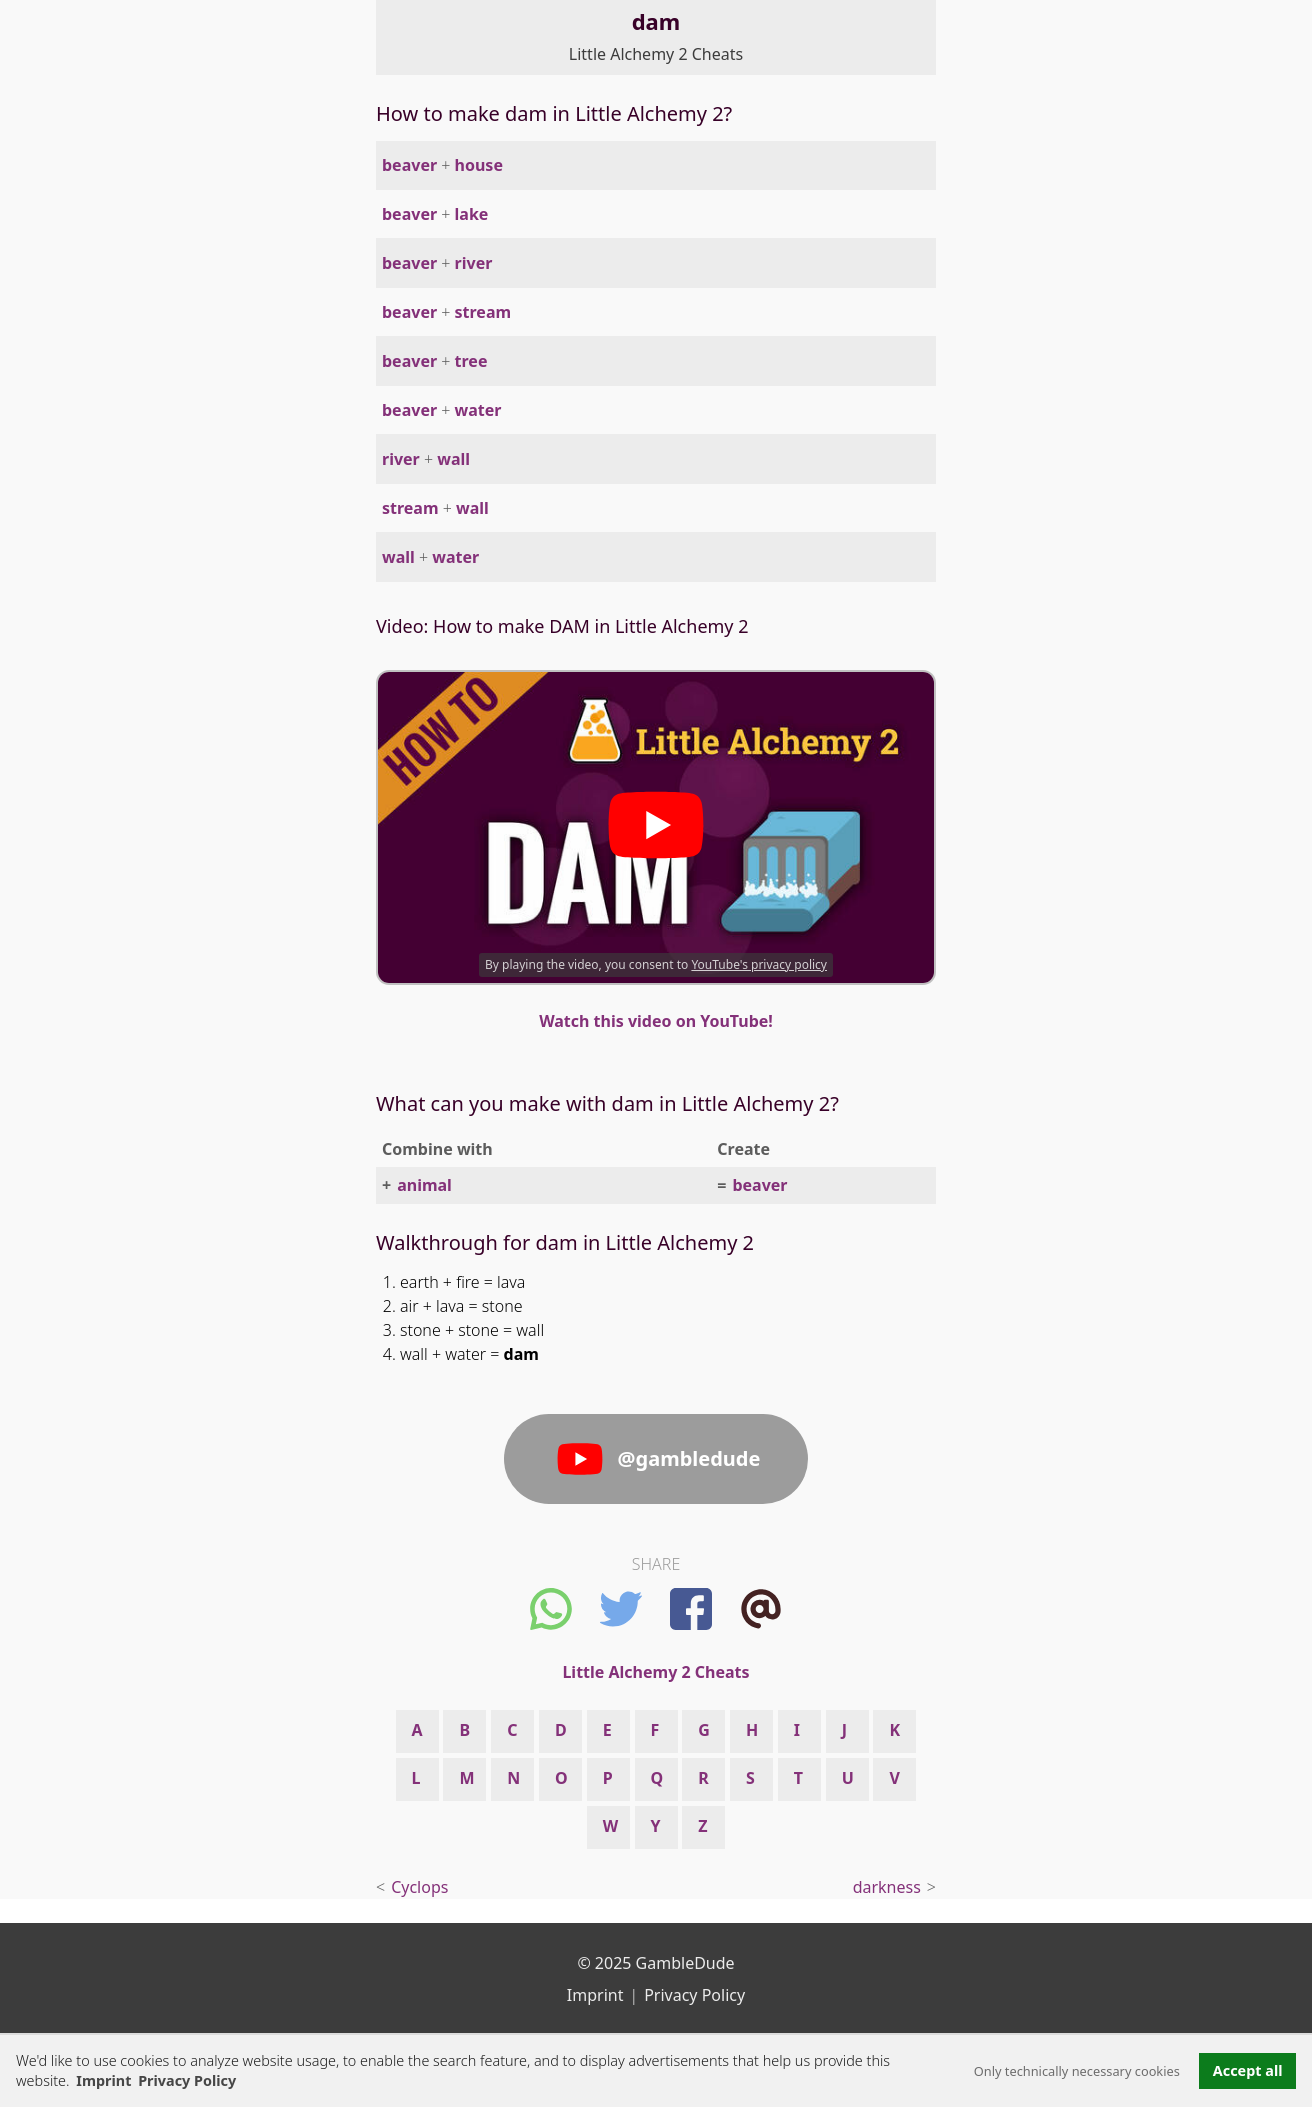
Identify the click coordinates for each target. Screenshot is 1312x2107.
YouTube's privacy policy (759, 964)
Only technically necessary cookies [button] (1077, 2071)
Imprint (103, 2080)
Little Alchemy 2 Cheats (656, 54)
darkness (887, 1887)
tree (471, 361)
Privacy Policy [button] (187, 2080)
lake (472, 214)
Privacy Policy (694, 1995)
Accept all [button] (1248, 2070)
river (474, 263)
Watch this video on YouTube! (656, 1021)
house (479, 165)
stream (483, 312)
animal (424, 1185)
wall (453, 459)
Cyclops (419, 1887)
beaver (409, 165)
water (478, 410)
